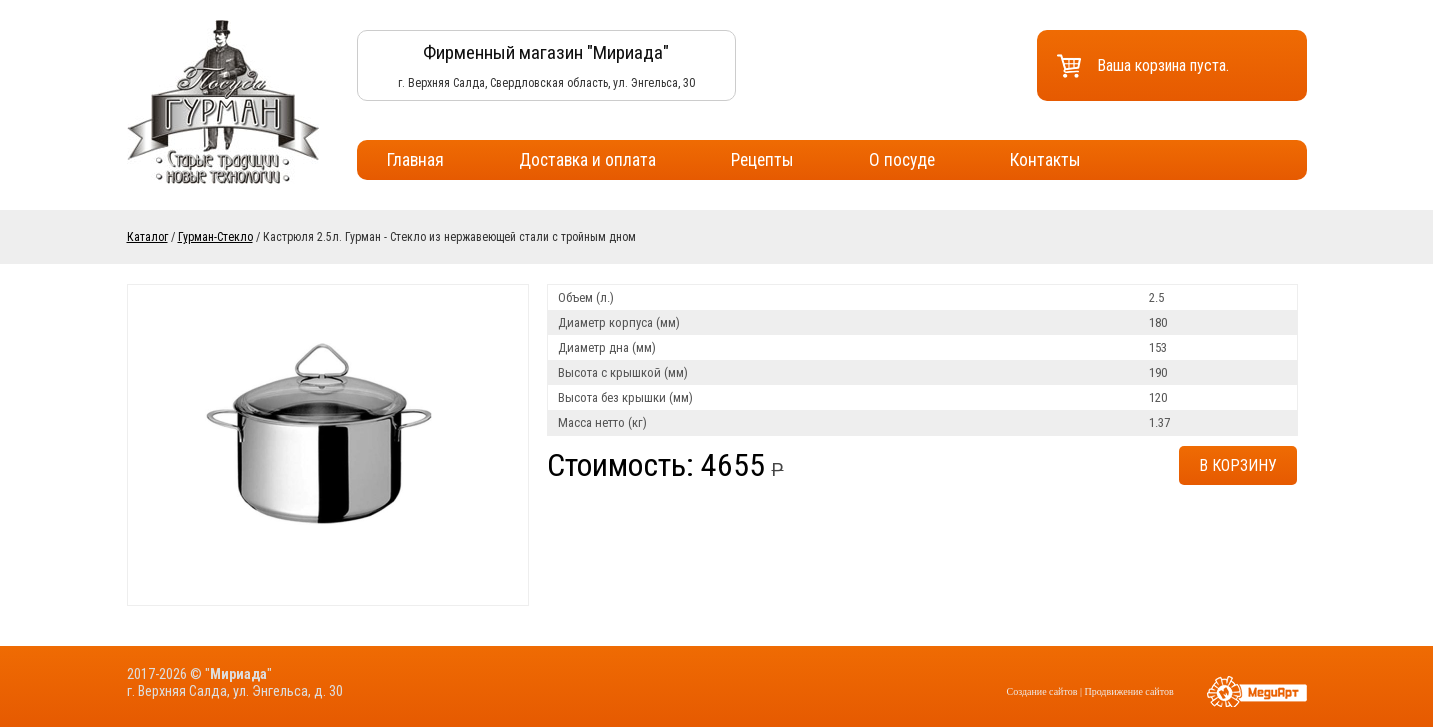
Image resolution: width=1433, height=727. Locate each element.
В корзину (1238, 465)
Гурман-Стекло (215, 237)
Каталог (147, 237)
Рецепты (762, 160)
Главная (415, 160)
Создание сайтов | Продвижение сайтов (1090, 691)
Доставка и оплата (587, 160)
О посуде (902, 160)
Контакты (1045, 160)
